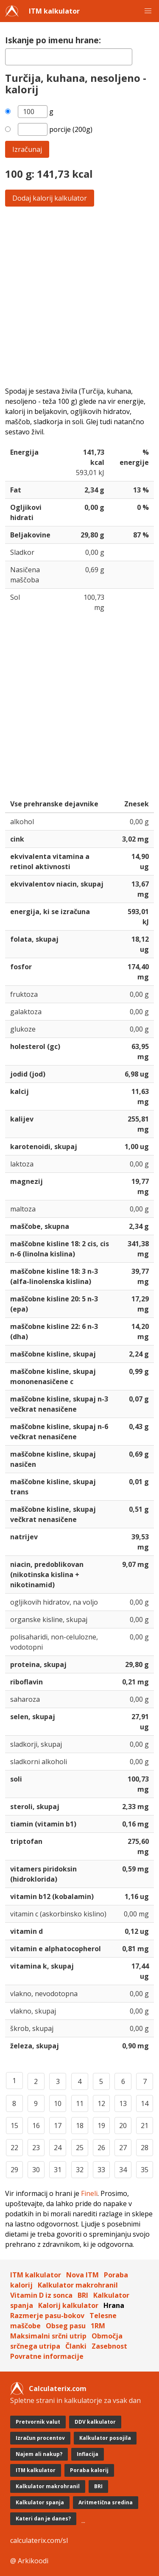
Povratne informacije (47, 2356)
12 (101, 2103)
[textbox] (68, 56)
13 (123, 2103)
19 (101, 2125)
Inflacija (87, 2454)
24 (57, 2147)
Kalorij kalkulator (68, 2305)
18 (80, 2125)
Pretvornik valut (38, 2421)
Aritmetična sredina (105, 2502)
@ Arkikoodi (29, 2560)
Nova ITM (82, 2275)
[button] (148, 11)
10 (57, 2103)
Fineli (89, 2193)
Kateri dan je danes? (43, 2518)
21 (144, 2125)
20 (123, 2125)
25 (80, 2147)
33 (101, 2169)
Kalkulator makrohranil (78, 2285)
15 (14, 2125)
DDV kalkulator (95, 2421)
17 (57, 2125)
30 (36, 2169)
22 (14, 2147)
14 (144, 2103)
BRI (83, 2295)
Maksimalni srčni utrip (48, 2336)
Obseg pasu (66, 2325)
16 (36, 2125)
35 (144, 2169)
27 (123, 2147)
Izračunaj (27, 149)
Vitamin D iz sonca (41, 2295)
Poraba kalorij (89, 2470)
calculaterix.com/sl (39, 2540)
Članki (75, 2346)
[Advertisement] (79, 296)
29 (14, 2169)
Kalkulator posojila (105, 2438)
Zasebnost (109, 2346)
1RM (98, 2325)
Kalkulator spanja (40, 2502)
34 (123, 2169)
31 (57, 2169)
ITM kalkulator (54, 11)
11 (80, 2103)
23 (36, 2147)
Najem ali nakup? (39, 2454)
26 (101, 2147)
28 (144, 2147)
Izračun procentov (40, 2438)
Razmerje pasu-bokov (47, 2315)
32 (80, 2169)
